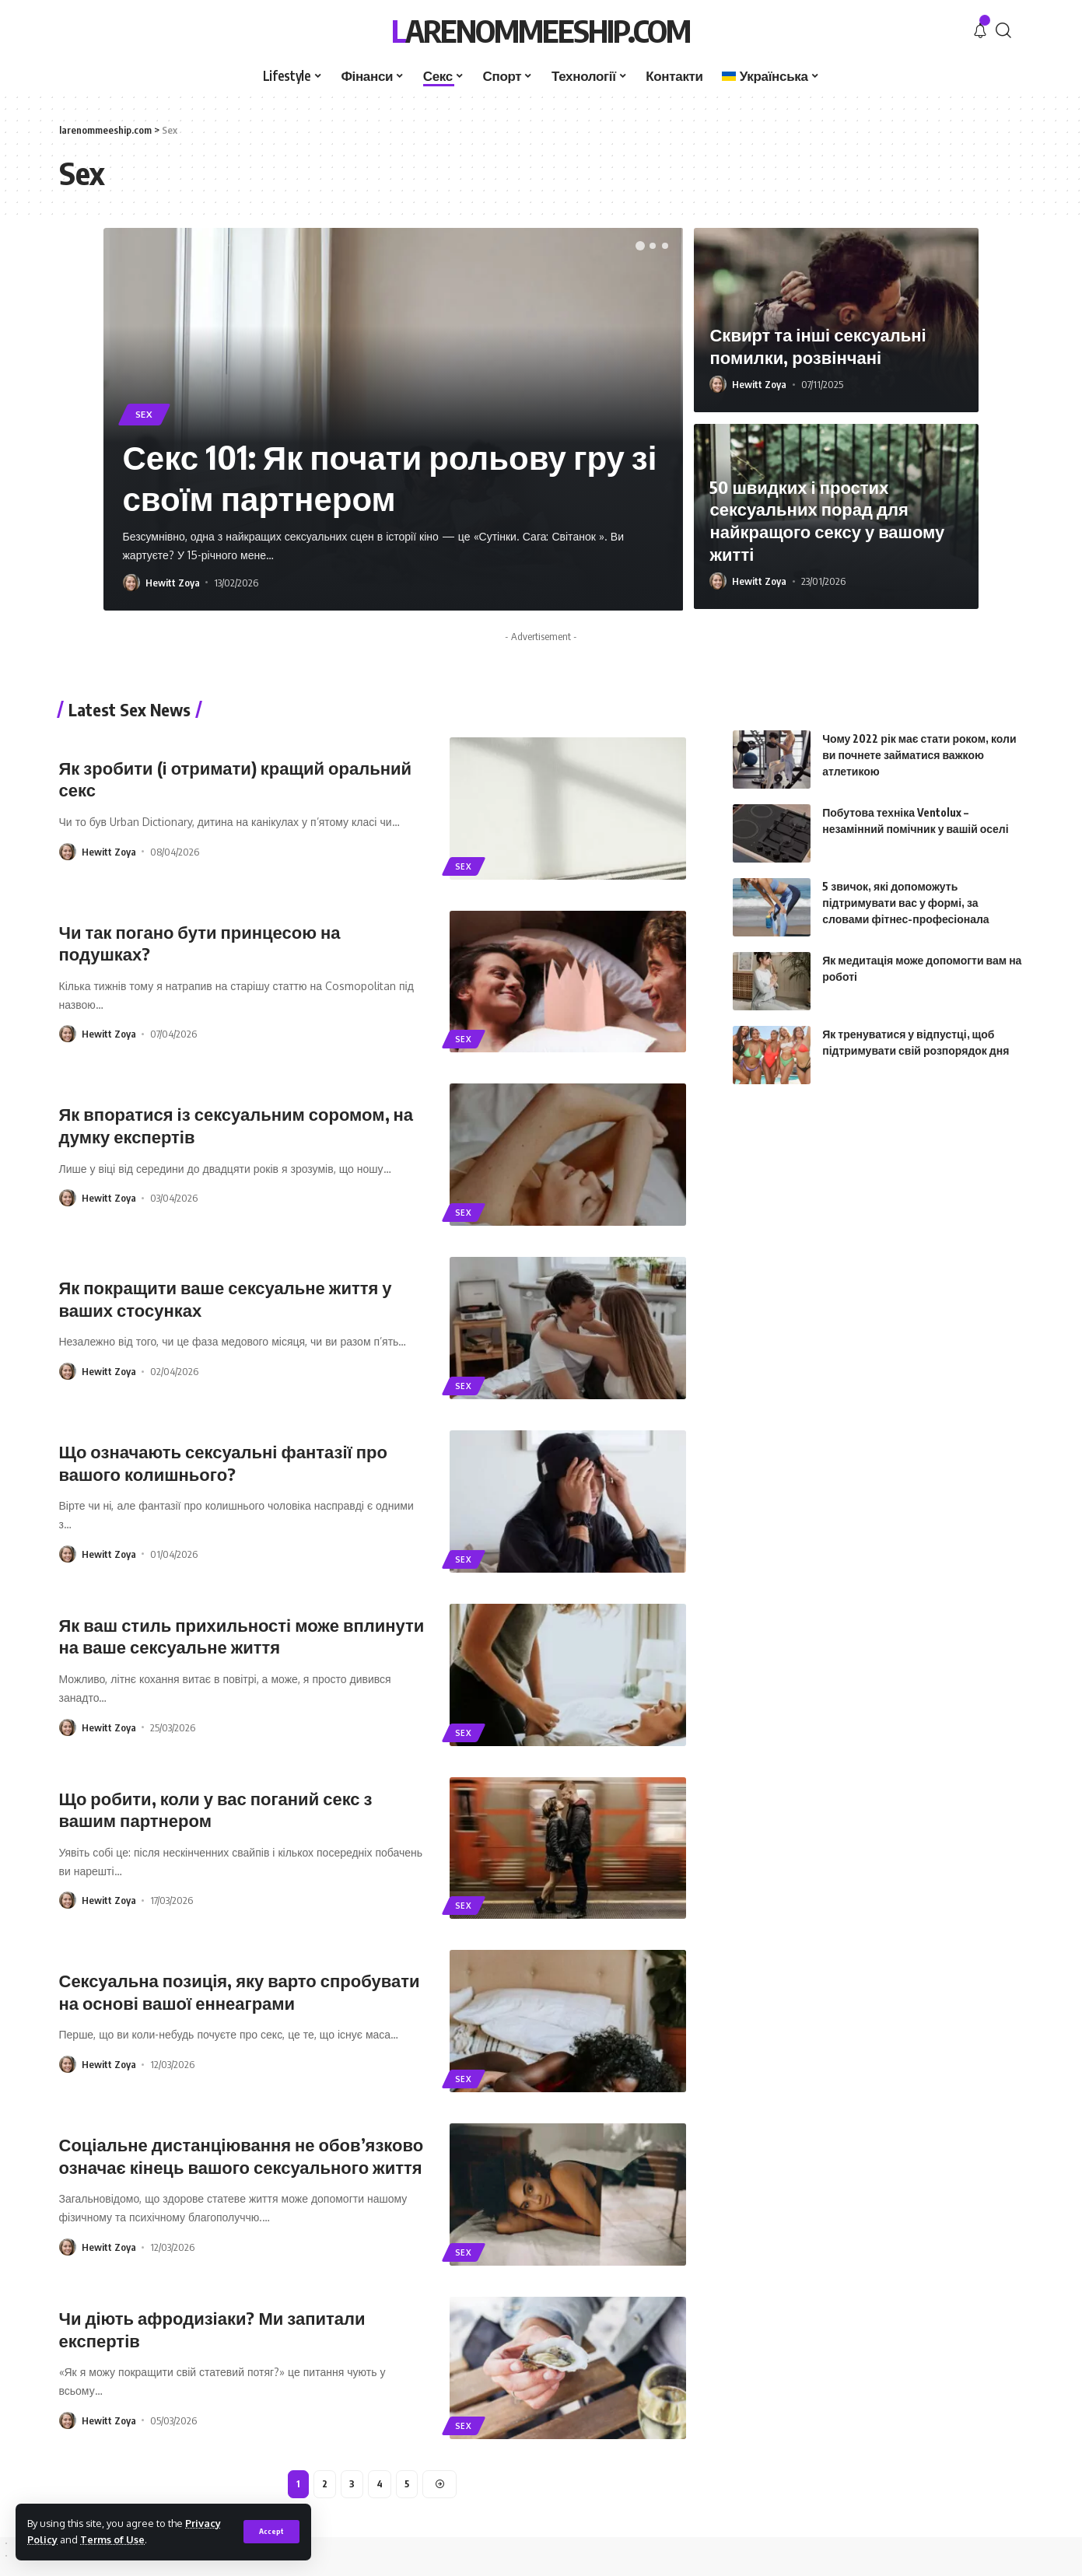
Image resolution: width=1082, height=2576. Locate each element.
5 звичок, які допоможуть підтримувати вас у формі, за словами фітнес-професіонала (905, 873)
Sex (144, 414)
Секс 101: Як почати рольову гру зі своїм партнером (390, 477)
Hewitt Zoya (172, 582)
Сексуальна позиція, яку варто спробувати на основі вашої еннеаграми (239, 1991)
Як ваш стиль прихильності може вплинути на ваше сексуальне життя (242, 1636)
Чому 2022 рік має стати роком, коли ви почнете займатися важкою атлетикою (919, 725)
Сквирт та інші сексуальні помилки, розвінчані (817, 346)
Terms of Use (112, 2539)
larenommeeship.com (540, 30)
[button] (640, 246)
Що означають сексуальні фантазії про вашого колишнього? (223, 1462)
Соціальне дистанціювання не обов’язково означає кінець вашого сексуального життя (241, 2155)
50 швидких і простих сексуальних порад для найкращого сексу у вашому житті (826, 520)
